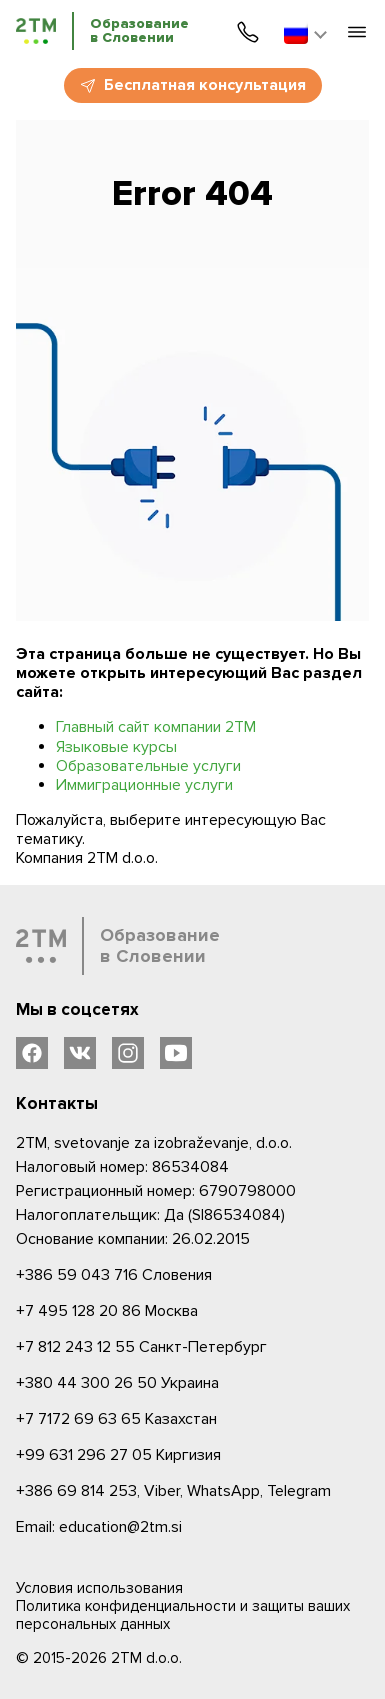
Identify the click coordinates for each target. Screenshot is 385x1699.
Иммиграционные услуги (144, 785)
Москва (107, 1311)
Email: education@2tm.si (99, 1527)
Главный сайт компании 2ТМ (156, 727)
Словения (114, 1275)
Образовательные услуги (148, 766)
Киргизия (118, 1455)
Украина (117, 1383)
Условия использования (99, 1588)
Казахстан (116, 1419)
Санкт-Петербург (141, 1347)
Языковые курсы (116, 747)
